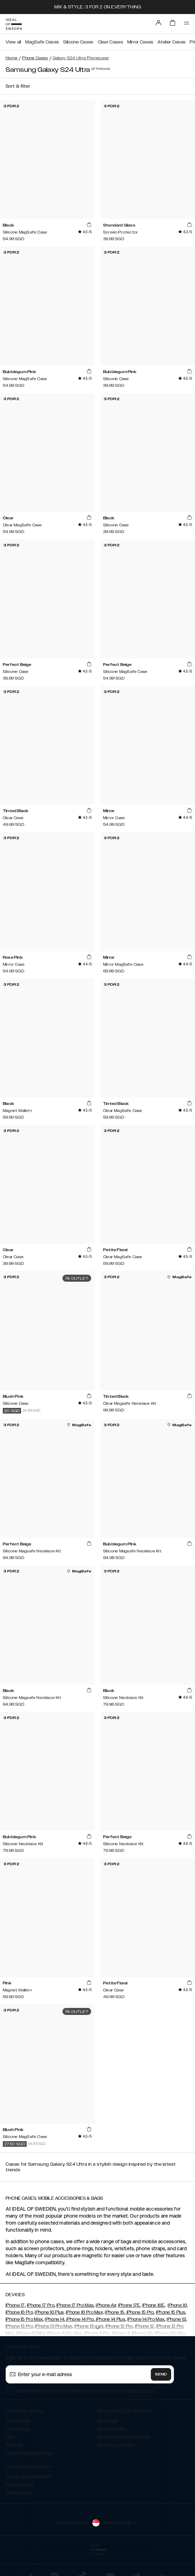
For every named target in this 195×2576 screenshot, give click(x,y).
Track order (18, 2420)
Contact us (18, 2428)
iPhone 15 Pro (139, 2312)
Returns (14, 2444)
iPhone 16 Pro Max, (85, 2312)
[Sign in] (159, 23)
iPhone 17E (129, 2305)
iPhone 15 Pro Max (24, 2319)
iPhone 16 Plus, (50, 2312)
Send (161, 2374)
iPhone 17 (15, 2305)
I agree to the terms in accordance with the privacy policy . (85, 2391)
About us (107, 2420)
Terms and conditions (29, 2476)
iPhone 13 (176, 2319)
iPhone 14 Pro (79, 2319)
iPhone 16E (153, 2305)
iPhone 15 (114, 2312)
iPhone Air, (106, 2305)
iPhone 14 (54, 2319)
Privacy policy (20, 2484)
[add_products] (89, 225)
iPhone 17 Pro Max (75, 2305)
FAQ (10, 2436)
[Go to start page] (14, 24)
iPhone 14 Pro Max (145, 2319)
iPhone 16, (178, 2305)
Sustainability (112, 2428)
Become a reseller (116, 2444)
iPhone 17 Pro (40, 2305)
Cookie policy (19, 2492)
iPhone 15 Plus (170, 2312)
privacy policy (140, 2391)
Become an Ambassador (124, 2436)
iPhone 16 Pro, (20, 2312)
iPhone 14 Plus (110, 2319)
